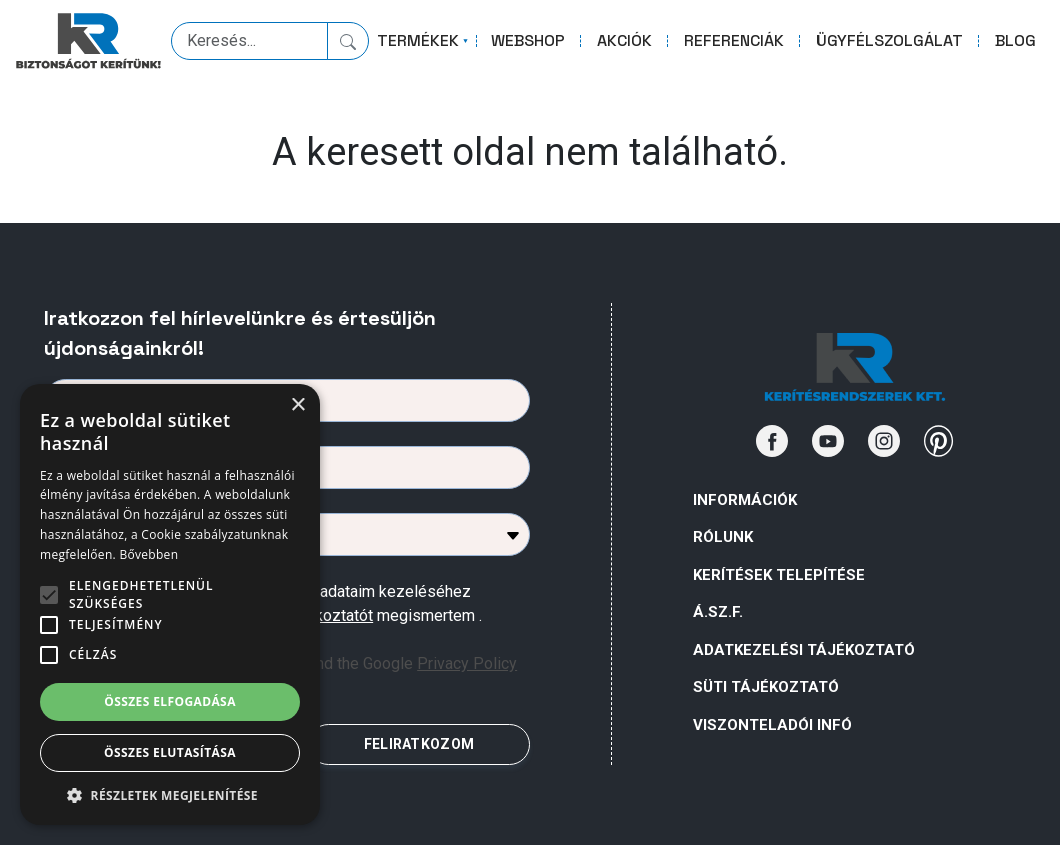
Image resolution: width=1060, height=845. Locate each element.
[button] (170, 795)
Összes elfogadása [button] (170, 701)
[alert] (170, 604)
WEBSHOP (528, 40)
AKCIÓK (624, 40)
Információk (745, 500)
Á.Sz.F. (718, 612)
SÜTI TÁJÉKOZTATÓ (766, 687)
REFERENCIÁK (734, 40)
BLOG (1015, 40)
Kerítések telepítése (779, 575)
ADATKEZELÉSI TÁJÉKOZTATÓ (804, 650)
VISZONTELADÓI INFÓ (772, 725)
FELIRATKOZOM (419, 744)
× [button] (297, 405)
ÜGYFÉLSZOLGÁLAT (889, 40)
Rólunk (723, 537)
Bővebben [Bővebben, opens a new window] (148, 554)
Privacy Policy (467, 663)
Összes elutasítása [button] (170, 752)
